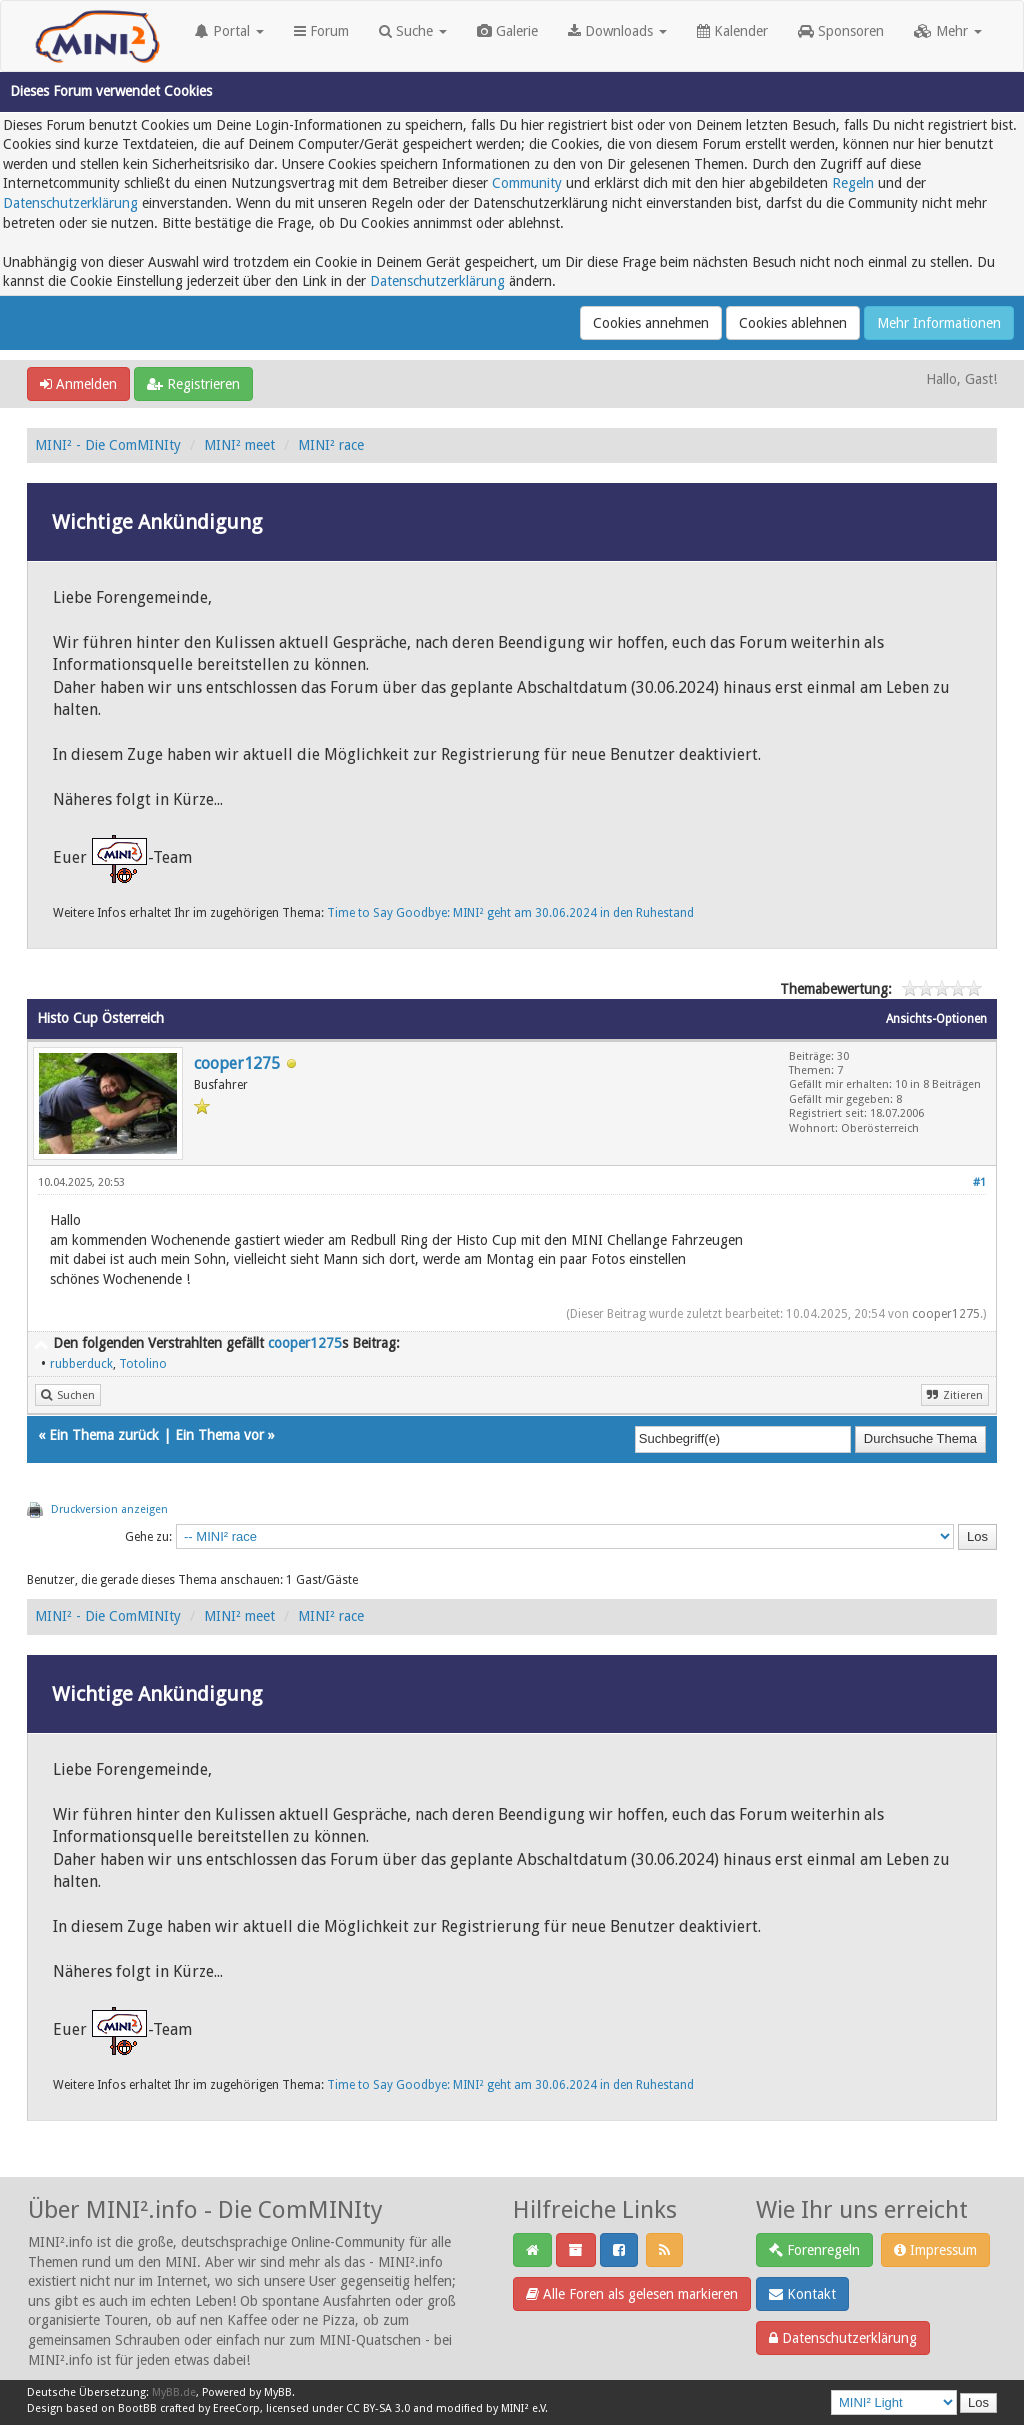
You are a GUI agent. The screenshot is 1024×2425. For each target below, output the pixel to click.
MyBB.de (174, 2392)
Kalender (732, 31)
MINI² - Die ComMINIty (108, 445)
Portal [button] (229, 31)
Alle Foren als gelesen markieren (632, 2294)
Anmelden (78, 384)
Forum (321, 31)
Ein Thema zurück (104, 1435)
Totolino (143, 1364)
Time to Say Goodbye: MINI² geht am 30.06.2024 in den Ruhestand (510, 913)
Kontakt (802, 2294)
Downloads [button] (617, 31)
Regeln (853, 183)
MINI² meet (239, 445)
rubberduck (81, 1364)
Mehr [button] (948, 31)
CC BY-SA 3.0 (378, 2408)
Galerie (507, 31)
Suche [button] (413, 31)
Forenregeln (814, 2250)
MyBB (278, 2392)
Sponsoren (841, 31)
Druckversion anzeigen (109, 1509)
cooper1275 (237, 1063)
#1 (979, 1182)
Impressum (935, 2250)
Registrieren (193, 384)
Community (527, 183)
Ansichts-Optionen (936, 1019)
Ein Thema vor (219, 1435)
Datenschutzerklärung (70, 203)
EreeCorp (236, 2408)
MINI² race (331, 445)
